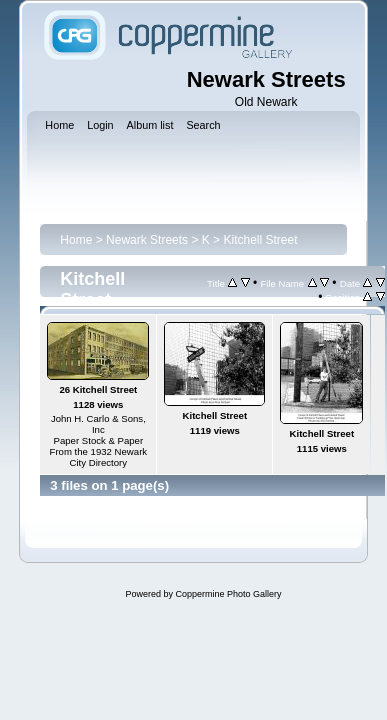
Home (76, 240)
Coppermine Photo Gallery (228, 594)
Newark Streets (147, 240)
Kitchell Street (260, 240)
